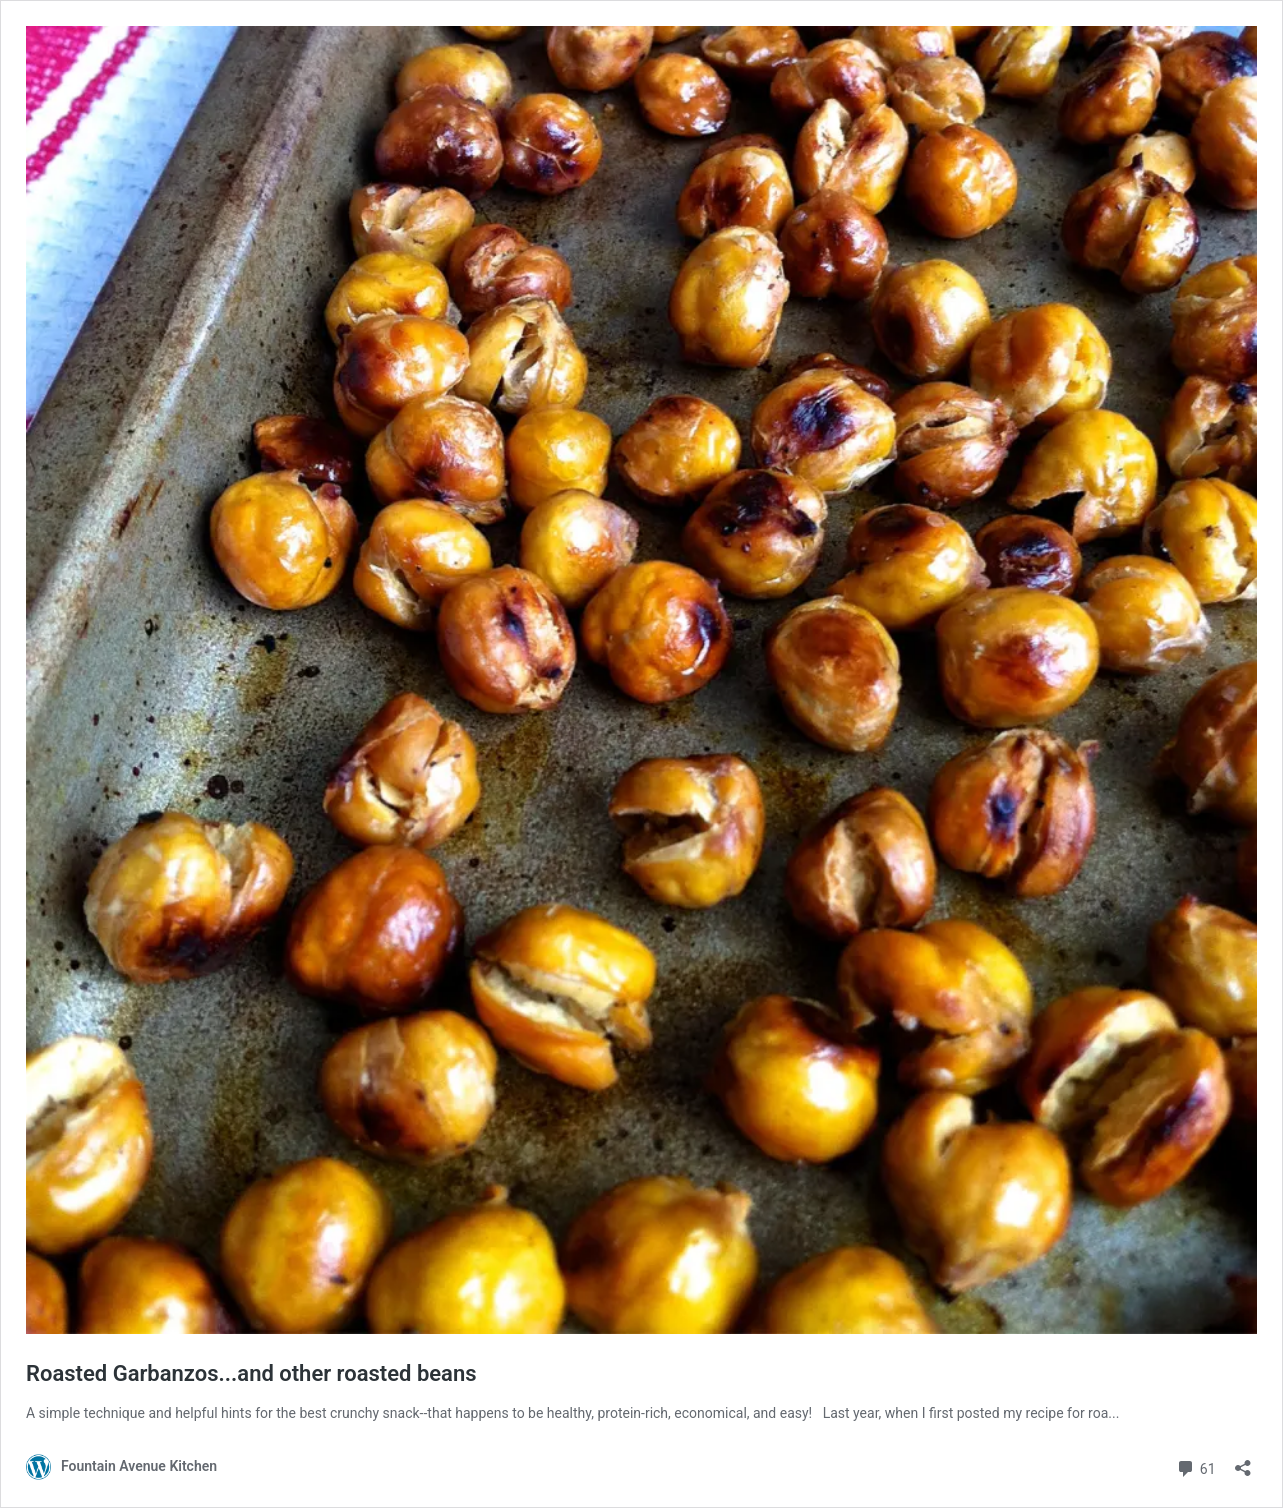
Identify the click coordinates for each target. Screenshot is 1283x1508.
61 (1195, 1466)
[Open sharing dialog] (1243, 1461)
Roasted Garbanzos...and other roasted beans (251, 1373)
